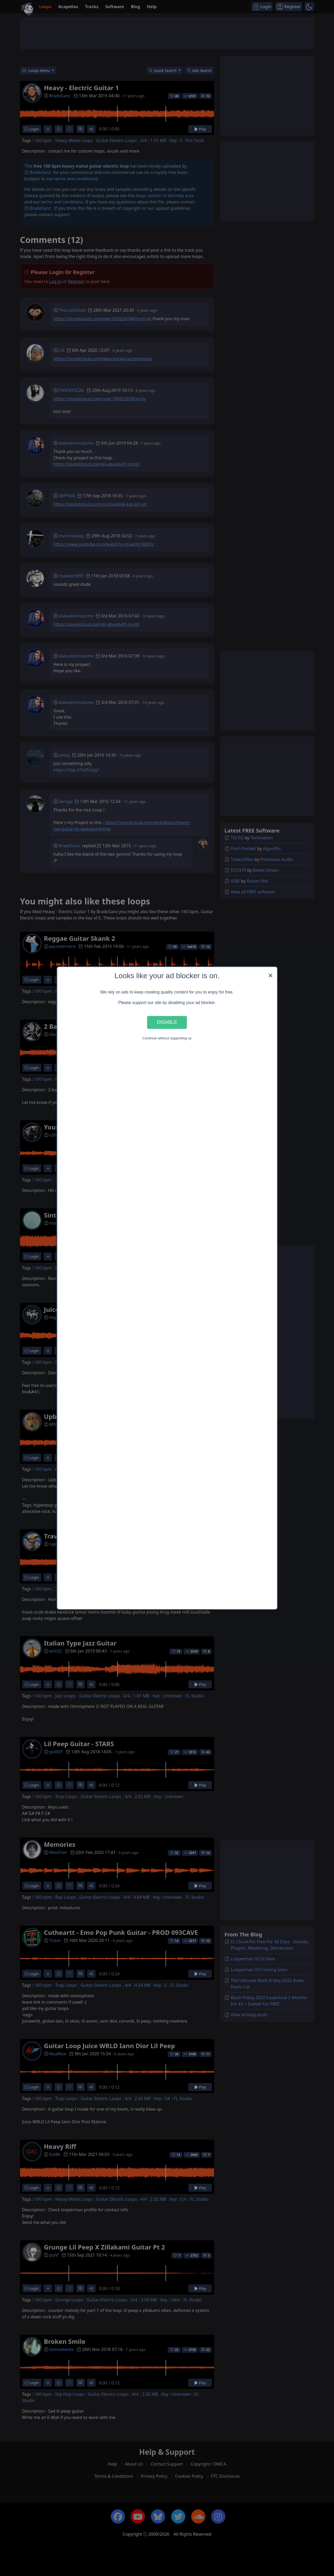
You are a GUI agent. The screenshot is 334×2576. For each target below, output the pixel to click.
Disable (167, 1022)
